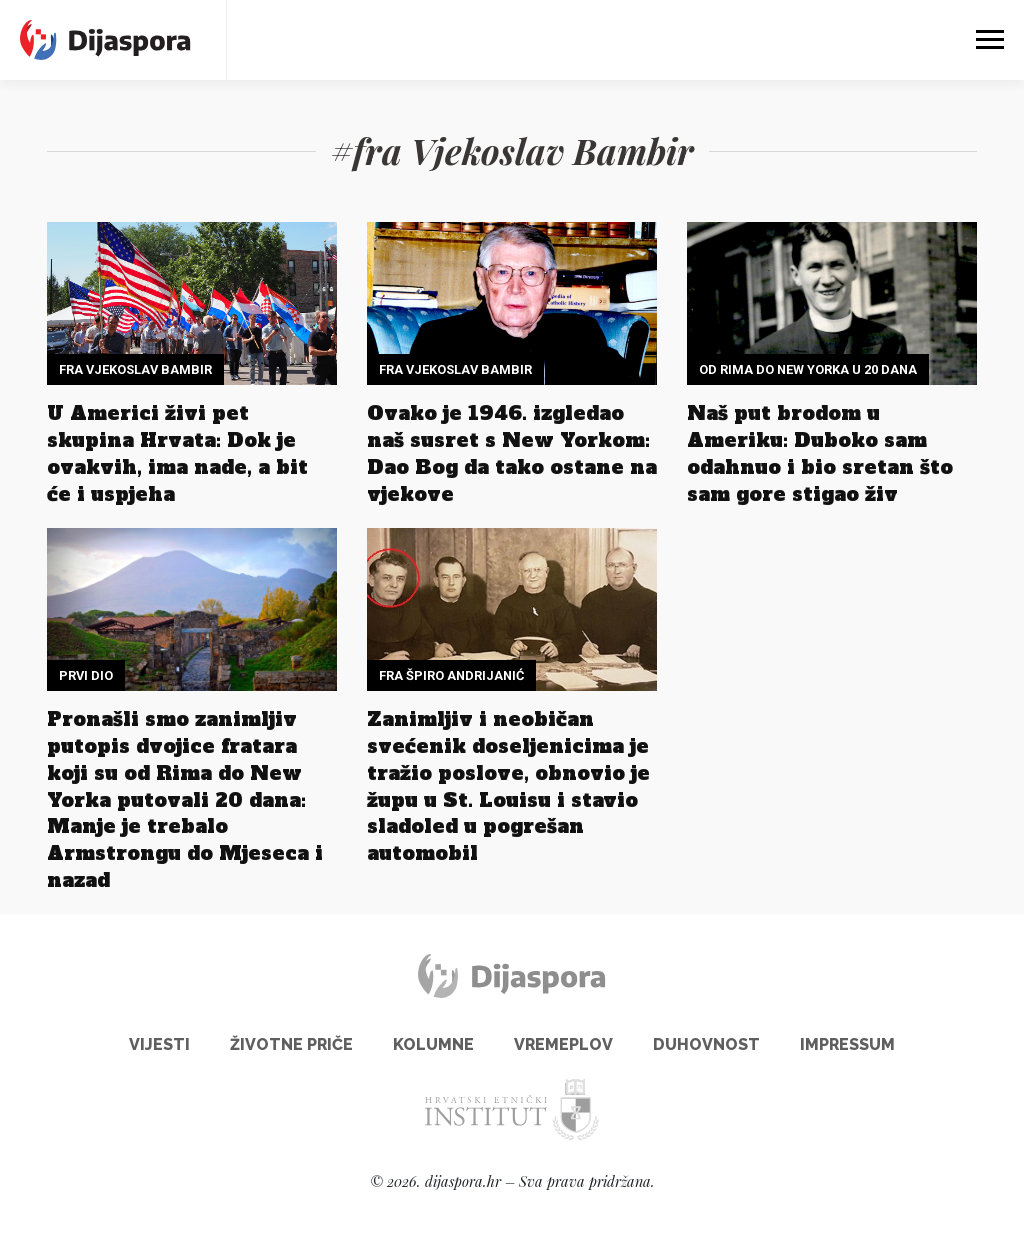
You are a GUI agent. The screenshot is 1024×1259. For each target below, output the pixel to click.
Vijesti (159, 1044)
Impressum (847, 1044)
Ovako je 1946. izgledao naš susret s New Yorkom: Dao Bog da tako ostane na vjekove (512, 453)
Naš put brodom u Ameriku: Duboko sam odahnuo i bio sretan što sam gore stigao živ (820, 453)
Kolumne (433, 1044)
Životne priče (291, 1044)
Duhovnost (706, 1044)
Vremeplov (563, 1044)
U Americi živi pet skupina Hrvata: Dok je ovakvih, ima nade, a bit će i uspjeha (177, 453)
